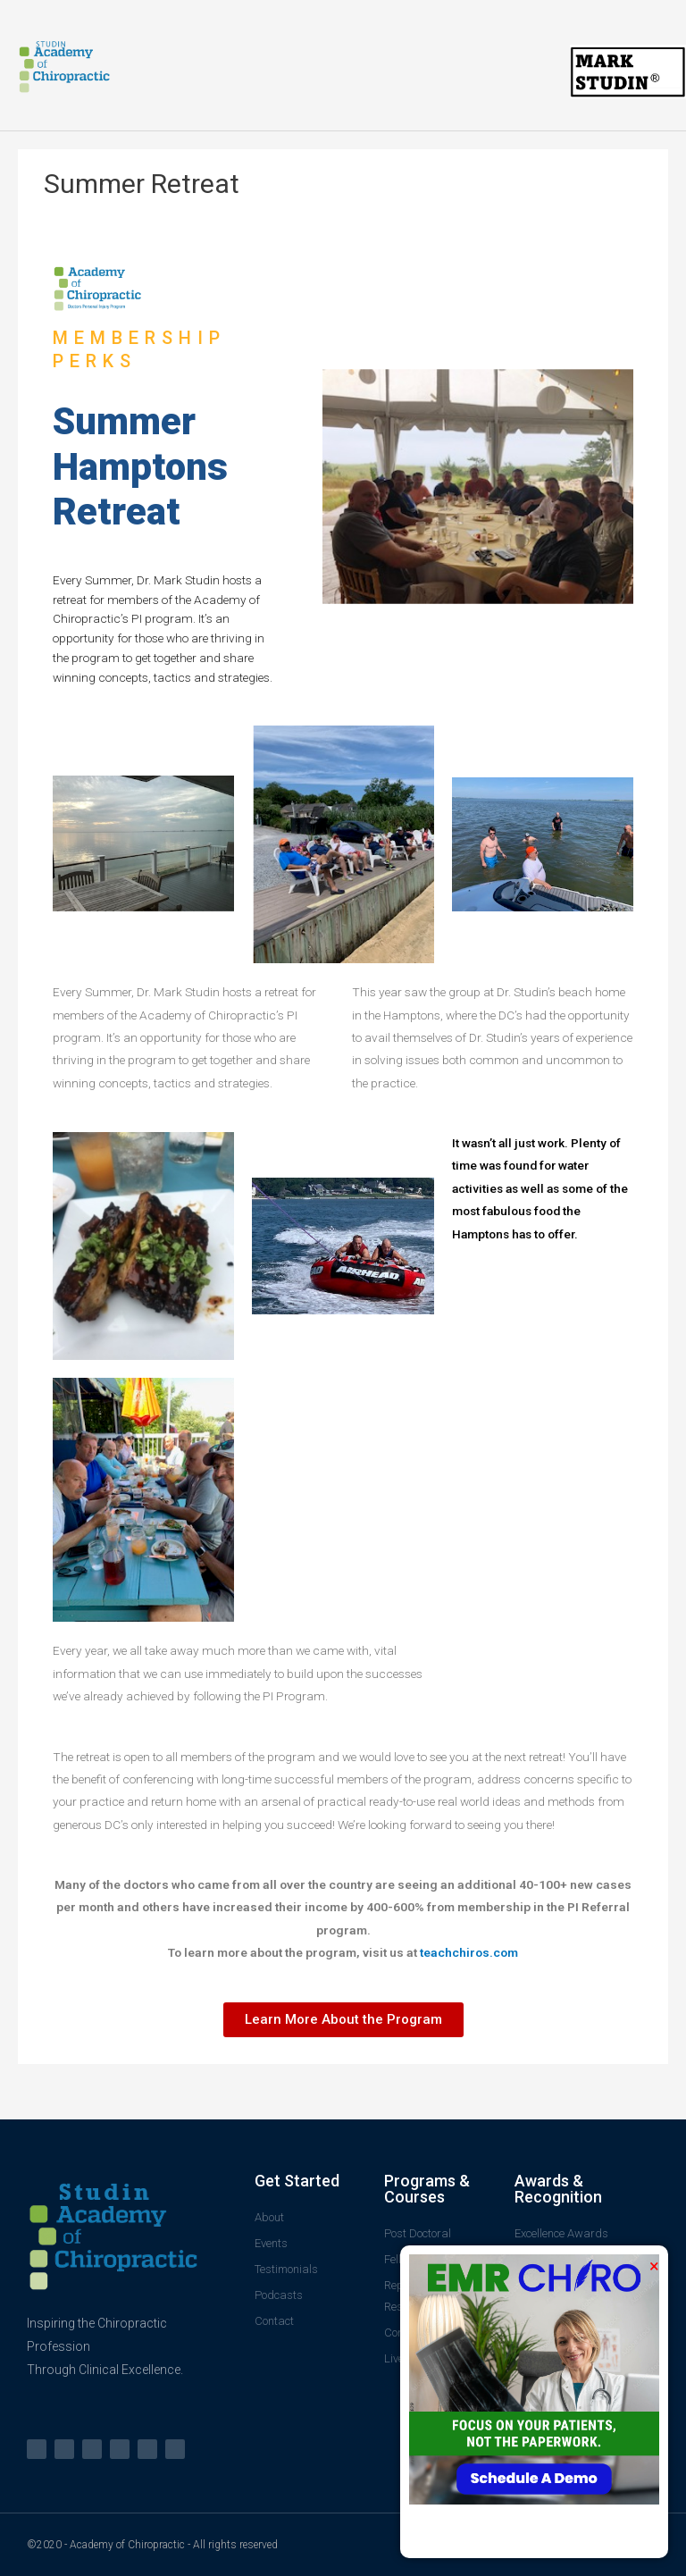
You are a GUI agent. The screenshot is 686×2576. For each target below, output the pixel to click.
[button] (343, 2019)
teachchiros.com (469, 1952)
